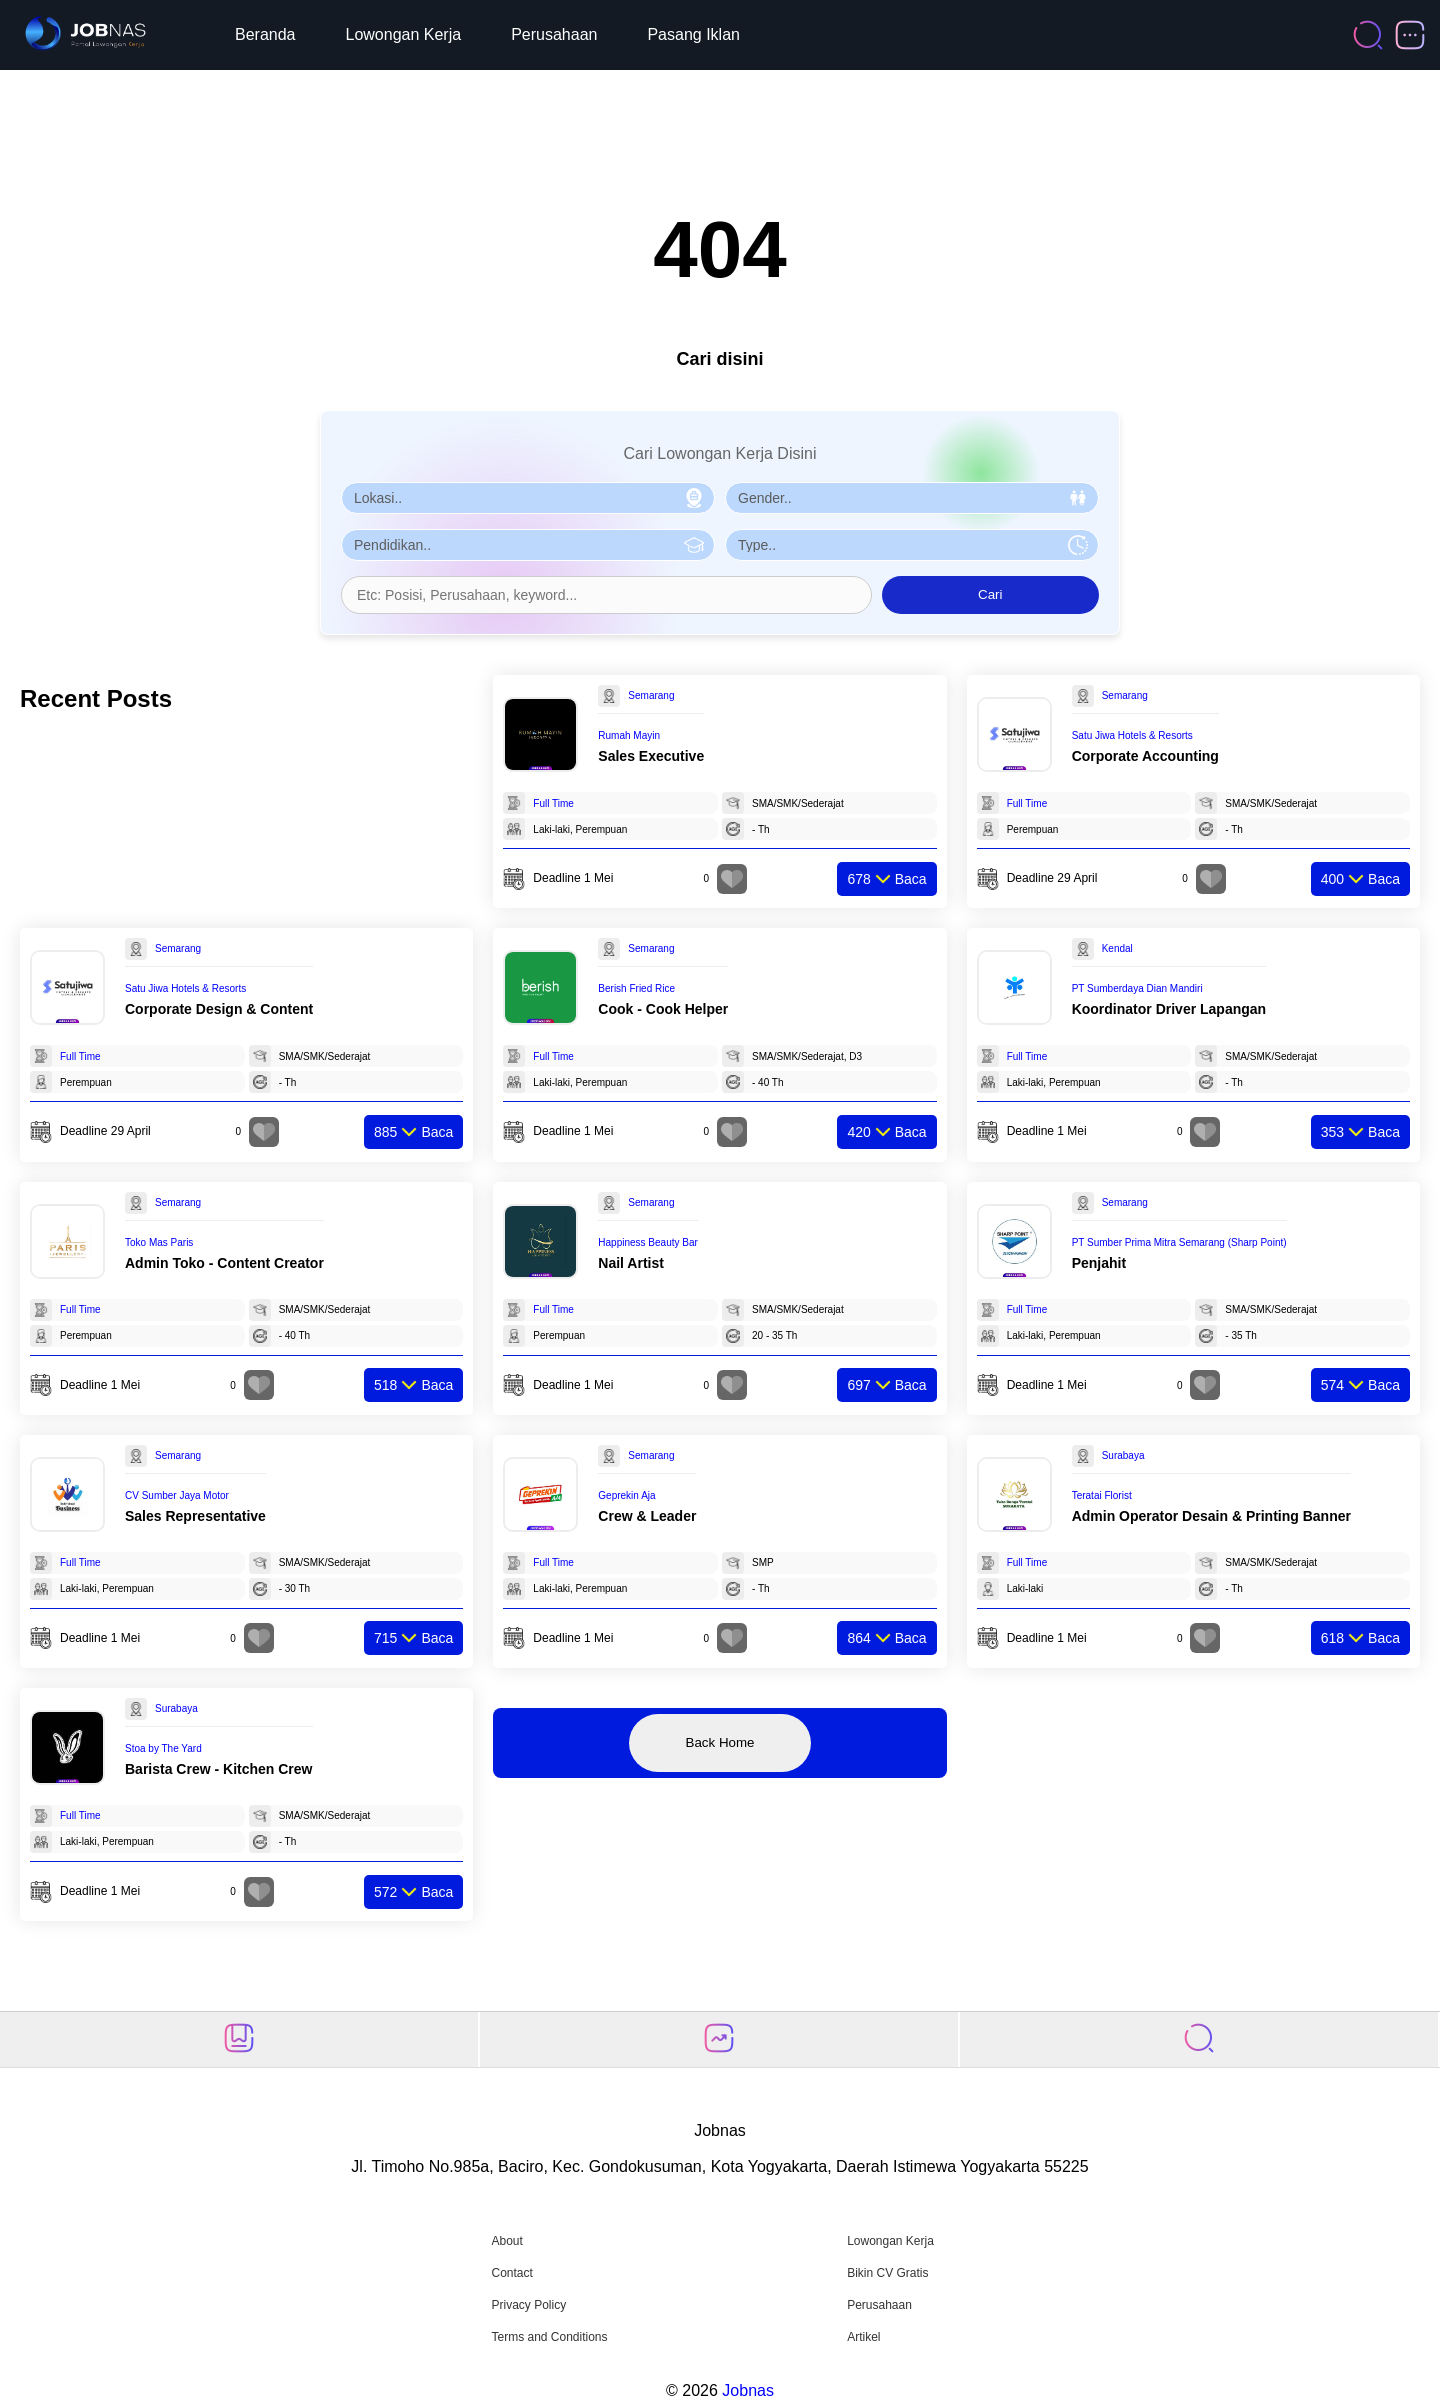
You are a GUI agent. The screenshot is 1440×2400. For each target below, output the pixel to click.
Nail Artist (631, 1263)
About (506, 2241)
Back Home (720, 1742)
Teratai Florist (1102, 1495)
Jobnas (748, 2390)
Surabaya (1123, 1455)
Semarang (651, 695)
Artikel (863, 2337)
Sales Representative (195, 1516)
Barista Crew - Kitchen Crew (219, 1769)
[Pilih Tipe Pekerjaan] (912, 545)
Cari (990, 594)
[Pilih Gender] (912, 498)
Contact (511, 2273)
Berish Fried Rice (636, 988)
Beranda (265, 34)
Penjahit (1099, 1263)
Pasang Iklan (693, 34)
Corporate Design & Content (219, 1009)
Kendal (1117, 948)
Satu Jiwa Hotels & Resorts (1132, 735)
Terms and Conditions (549, 2337)
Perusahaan (554, 34)
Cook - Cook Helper (663, 1009)
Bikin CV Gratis (887, 2273)
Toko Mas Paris (159, 1242)
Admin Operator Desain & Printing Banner (1211, 1516)
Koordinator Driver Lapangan (1169, 1009)
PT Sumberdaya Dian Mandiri (1137, 988)
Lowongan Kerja (404, 34)
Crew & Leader (647, 1516)
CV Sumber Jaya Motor (177, 1495)
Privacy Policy (528, 2305)
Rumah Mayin (629, 735)
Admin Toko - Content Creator (224, 1263)
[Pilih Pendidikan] (528, 545)
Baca (886, 879)
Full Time (553, 803)
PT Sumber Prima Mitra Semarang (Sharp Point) (1179, 1242)
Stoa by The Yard (163, 1748)
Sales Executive (651, 756)
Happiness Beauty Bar (648, 1242)
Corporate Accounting (1145, 756)
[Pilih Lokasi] (528, 498)
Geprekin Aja (626, 1495)
